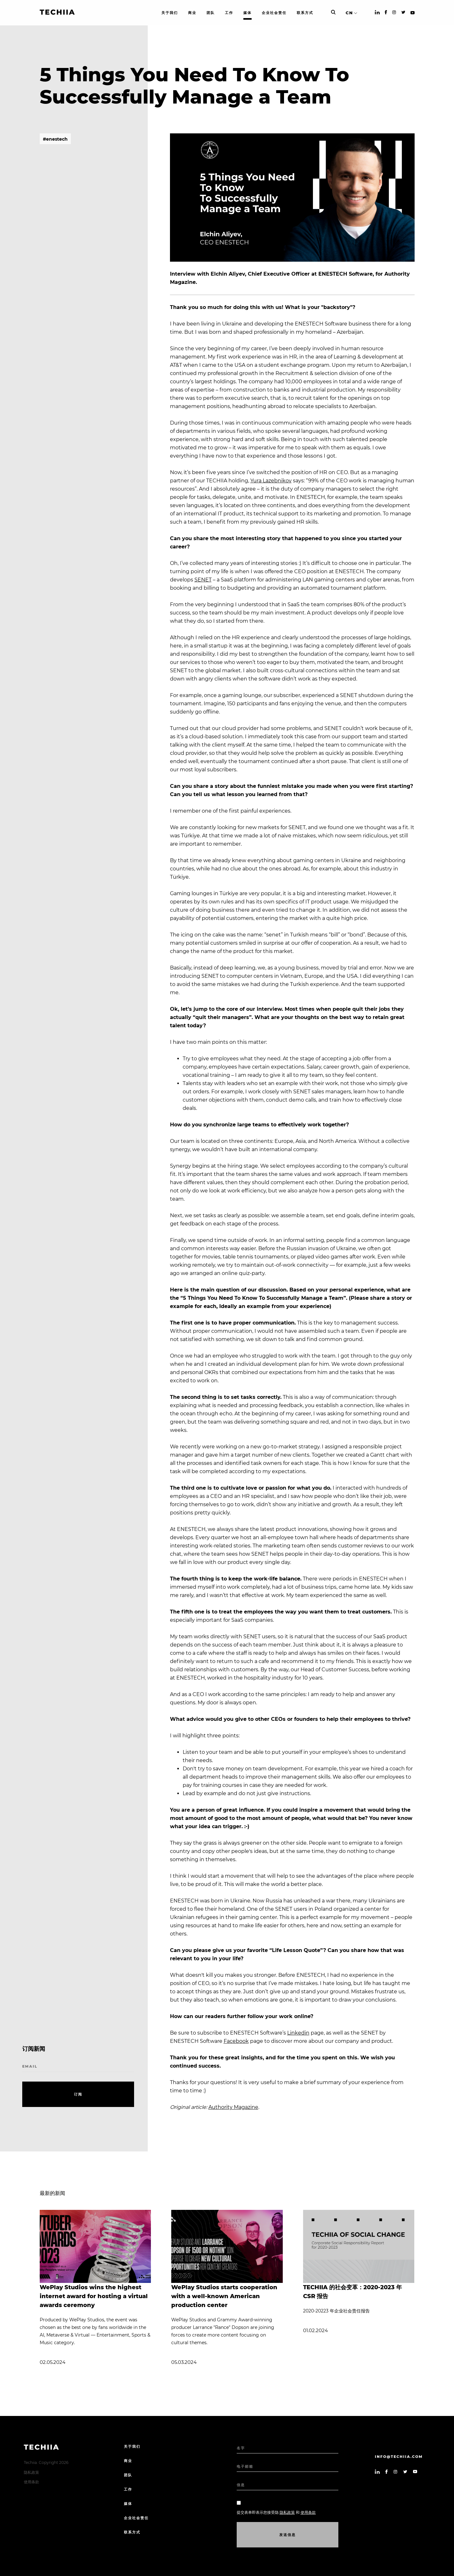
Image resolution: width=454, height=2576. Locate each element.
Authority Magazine (233, 2107)
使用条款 (31, 2481)
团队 (128, 2475)
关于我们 (132, 2446)
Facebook (236, 2041)
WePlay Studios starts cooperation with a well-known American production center (224, 2296)
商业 (128, 2461)
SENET (203, 580)
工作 (128, 2489)
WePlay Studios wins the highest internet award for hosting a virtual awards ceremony (94, 2296)
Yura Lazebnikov (271, 481)
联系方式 (132, 2532)
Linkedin (298, 2033)
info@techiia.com (399, 2456)
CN (349, 12)
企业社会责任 (136, 2518)
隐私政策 (31, 2472)
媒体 (128, 2503)
